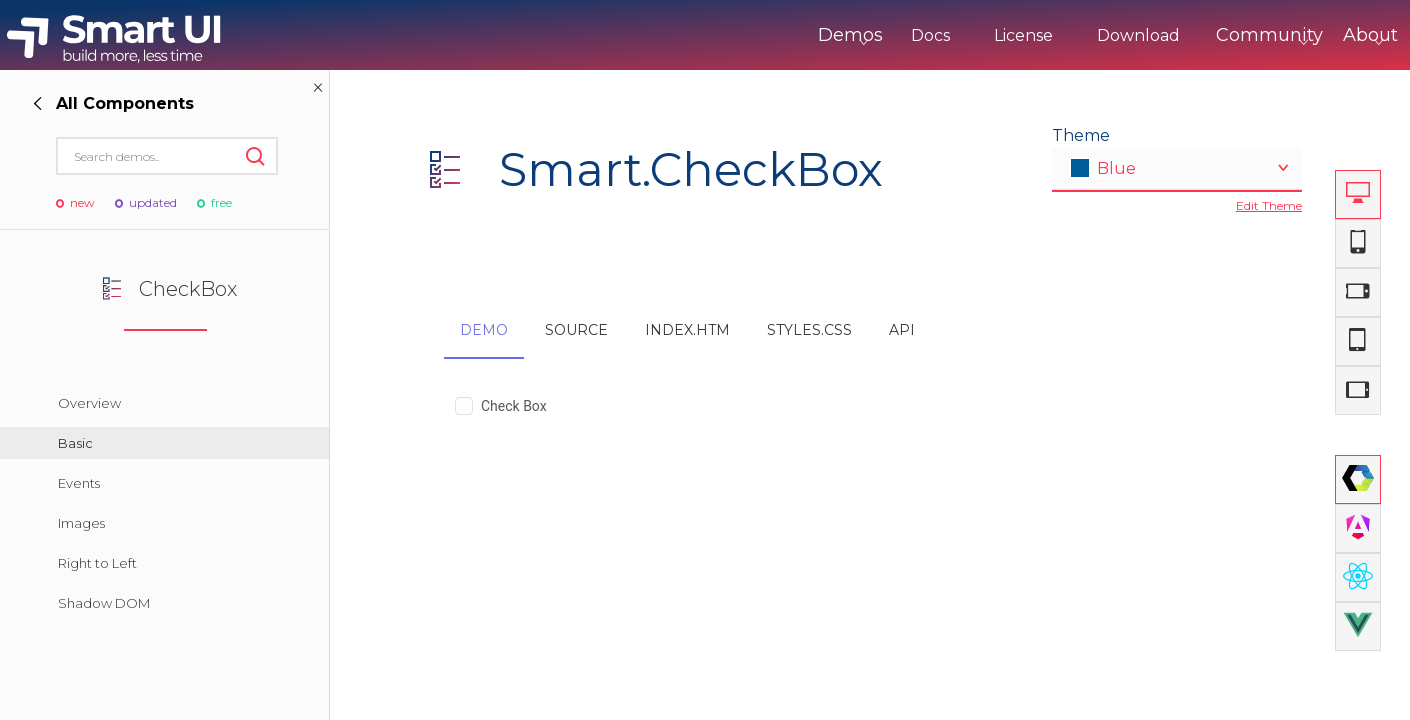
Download (1055, 35)
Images (81, 523)
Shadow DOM (104, 603)
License (940, 35)
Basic (75, 443)
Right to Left (97, 563)
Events (79, 483)
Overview (89, 403)
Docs (847, 35)
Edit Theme (1269, 205)
